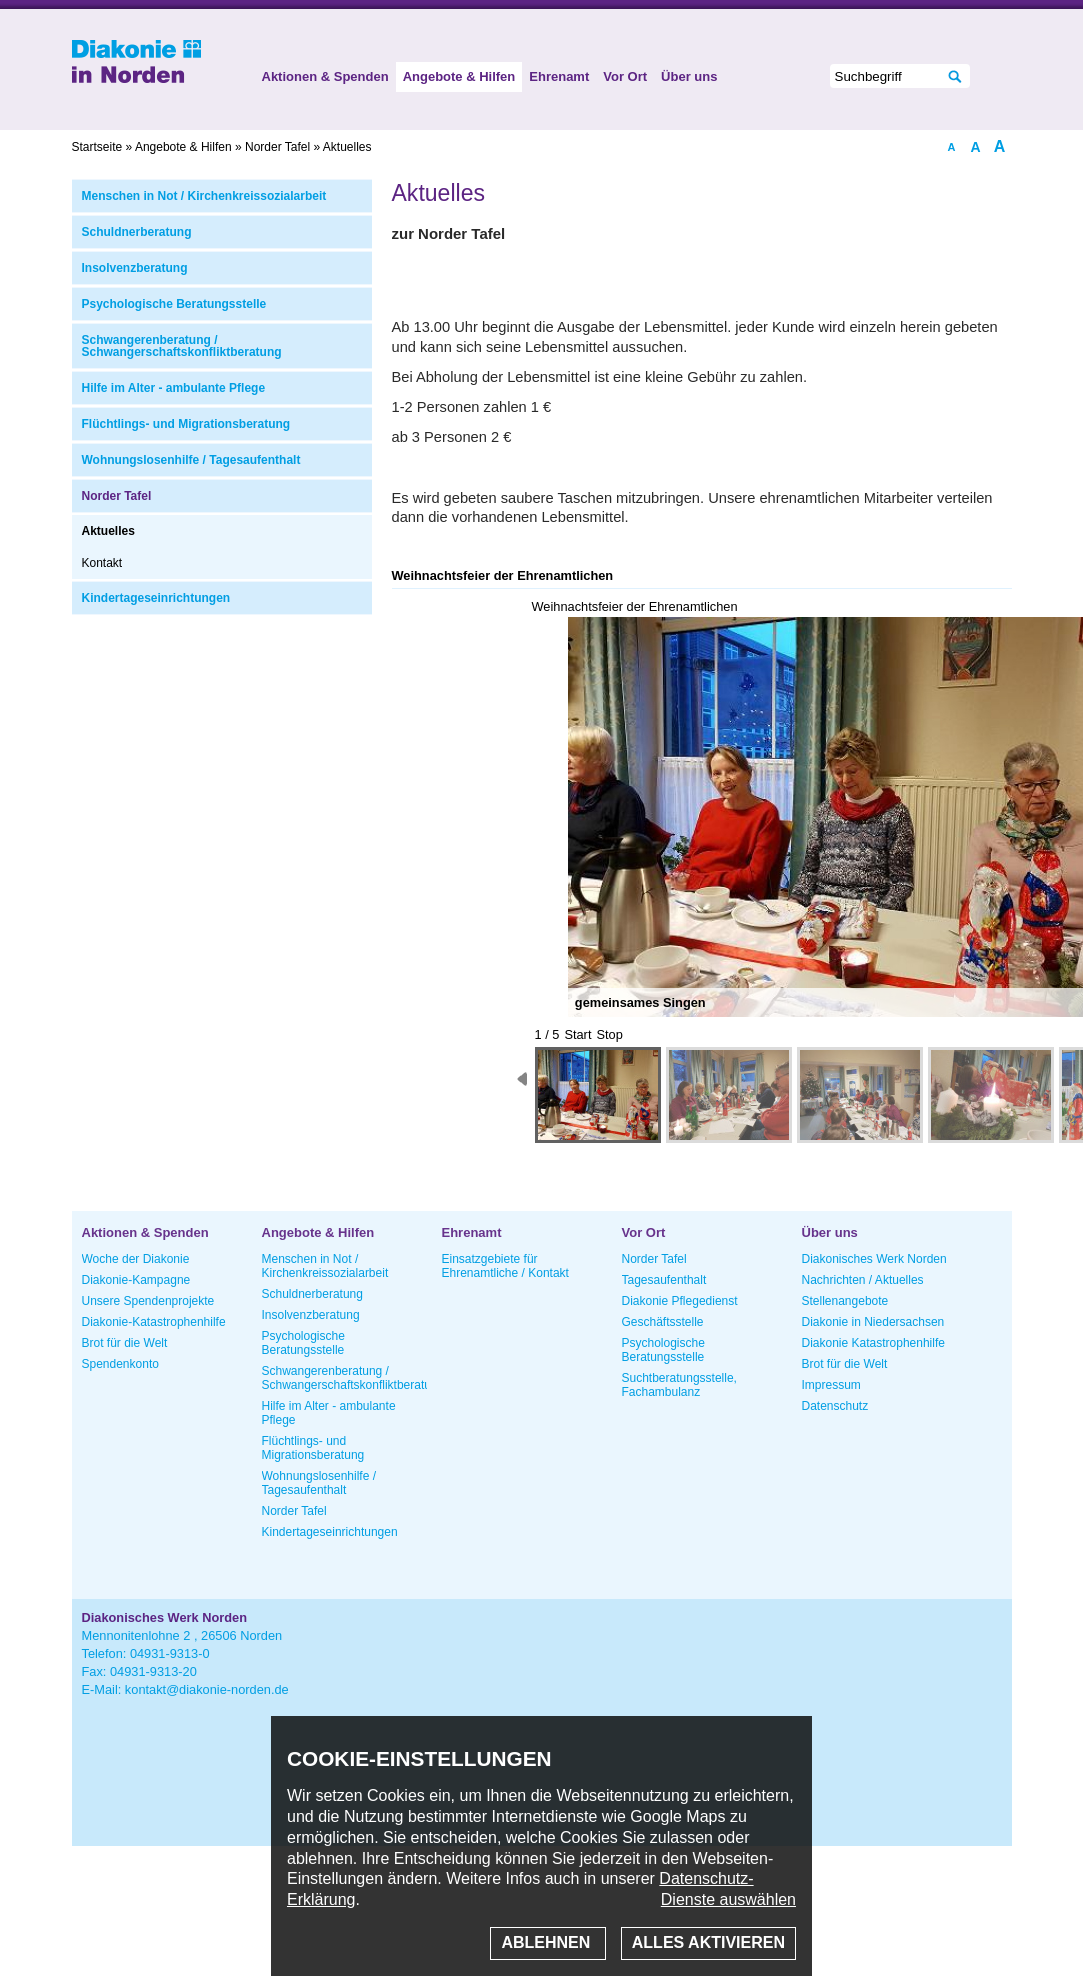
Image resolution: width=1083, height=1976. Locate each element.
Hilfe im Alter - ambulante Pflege (174, 388)
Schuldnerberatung (137, 232)
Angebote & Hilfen (459, 76)
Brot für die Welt (125, 1343)
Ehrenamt (559, 76)
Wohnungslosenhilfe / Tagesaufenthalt (191, 460)
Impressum (831, 1385)
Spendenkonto (120, 1364)
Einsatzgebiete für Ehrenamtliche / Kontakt (505, 1266)
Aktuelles (108, 531)
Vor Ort (625, 76)
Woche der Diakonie (136, 1259)
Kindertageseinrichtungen (156, 598)
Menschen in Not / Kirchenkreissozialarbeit (204, 196)
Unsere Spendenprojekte (148, 1301)
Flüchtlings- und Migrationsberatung (186, 424)
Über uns (689, 76)
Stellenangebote (845, 1301)
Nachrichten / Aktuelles (863, 1280)
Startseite (97, 147)
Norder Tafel (117, 496)
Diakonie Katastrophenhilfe (873, 1343)
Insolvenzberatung (135, 268)
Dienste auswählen (728, 1899)
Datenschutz (835, 1406)
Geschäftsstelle (663, 1322)
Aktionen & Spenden (325, 76)
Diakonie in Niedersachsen (873, 1322)
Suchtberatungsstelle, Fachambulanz (679, 1385)
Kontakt (102, 563)
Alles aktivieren (708, 1942)
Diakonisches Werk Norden (874, 1259)
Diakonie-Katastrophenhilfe (154, 1322)
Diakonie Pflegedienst (680, 1301)
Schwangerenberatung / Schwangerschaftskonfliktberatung (182, 346)
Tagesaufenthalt (664, 1280)
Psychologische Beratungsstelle (174, 304)
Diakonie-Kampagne (136, 1280)
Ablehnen (547, 1942)
